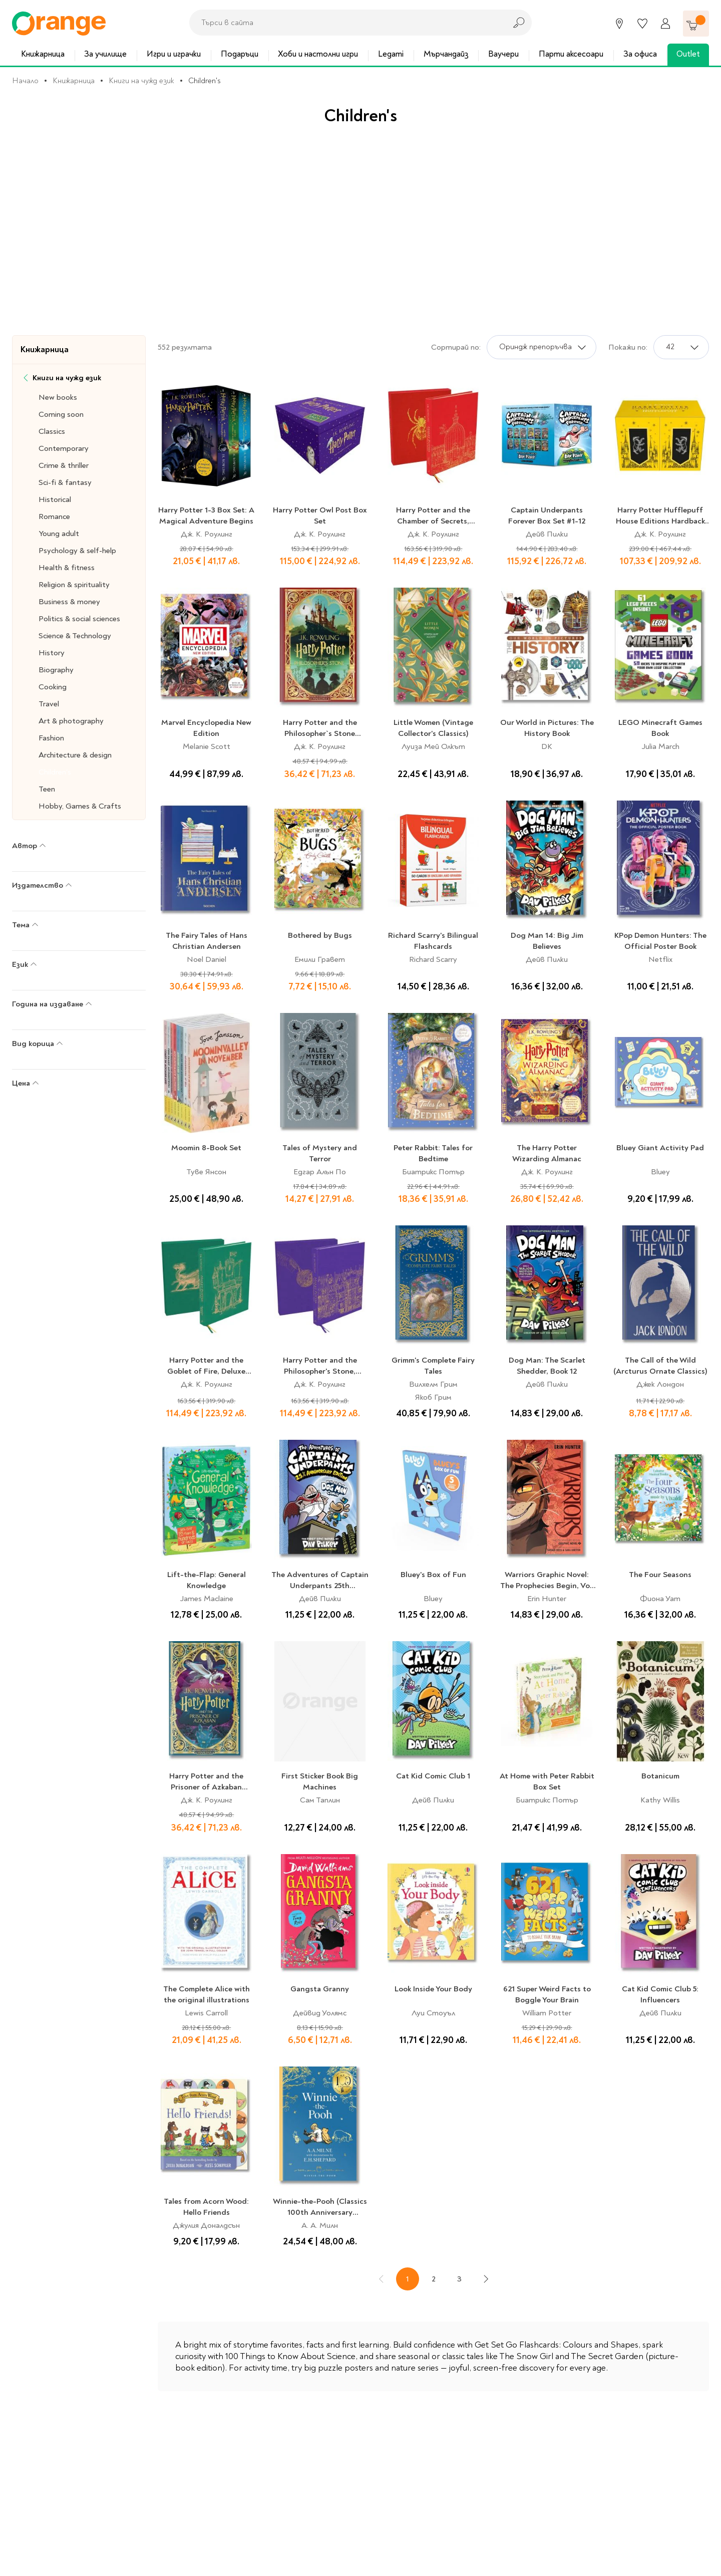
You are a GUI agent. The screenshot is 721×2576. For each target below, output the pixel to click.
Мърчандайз (446, 54)
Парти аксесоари (571, 54)
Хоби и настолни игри (318, 54)
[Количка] (696, 24)
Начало (25, 81)
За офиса (640, 54)
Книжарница (43, 54)
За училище (105, 54)
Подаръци (239, 54)
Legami (391, 54)
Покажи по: (627, 347)
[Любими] (642, 23)
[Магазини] (619, 23)
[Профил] (665, 23)
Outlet (688, 54)
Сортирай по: (456, 347)
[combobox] (345, 23)
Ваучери (503, 54)
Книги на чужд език (141, 81)
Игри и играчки (174, 54)
